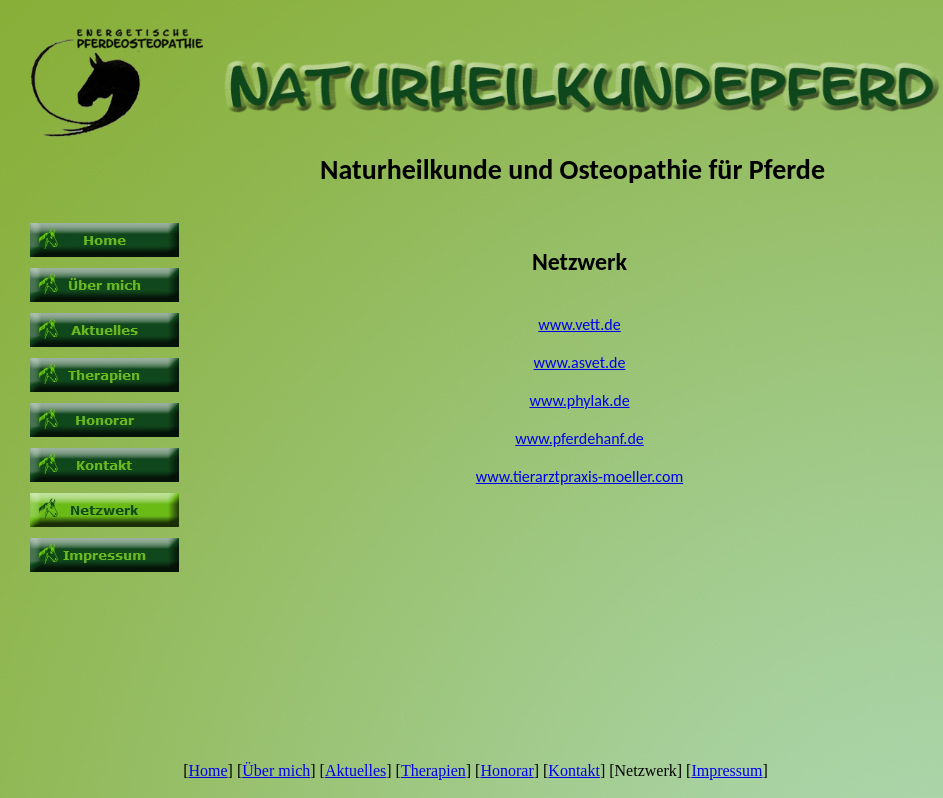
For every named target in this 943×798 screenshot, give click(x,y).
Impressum (726, 770)
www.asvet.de (580, 362)
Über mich (276, 770)
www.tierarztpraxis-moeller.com (579, 476)
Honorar (506, 770)
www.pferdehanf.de (579, 438)
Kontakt (574, 770)
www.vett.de (579, 324)
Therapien (433, 770)
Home (207, 770)
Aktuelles (355, 770)
